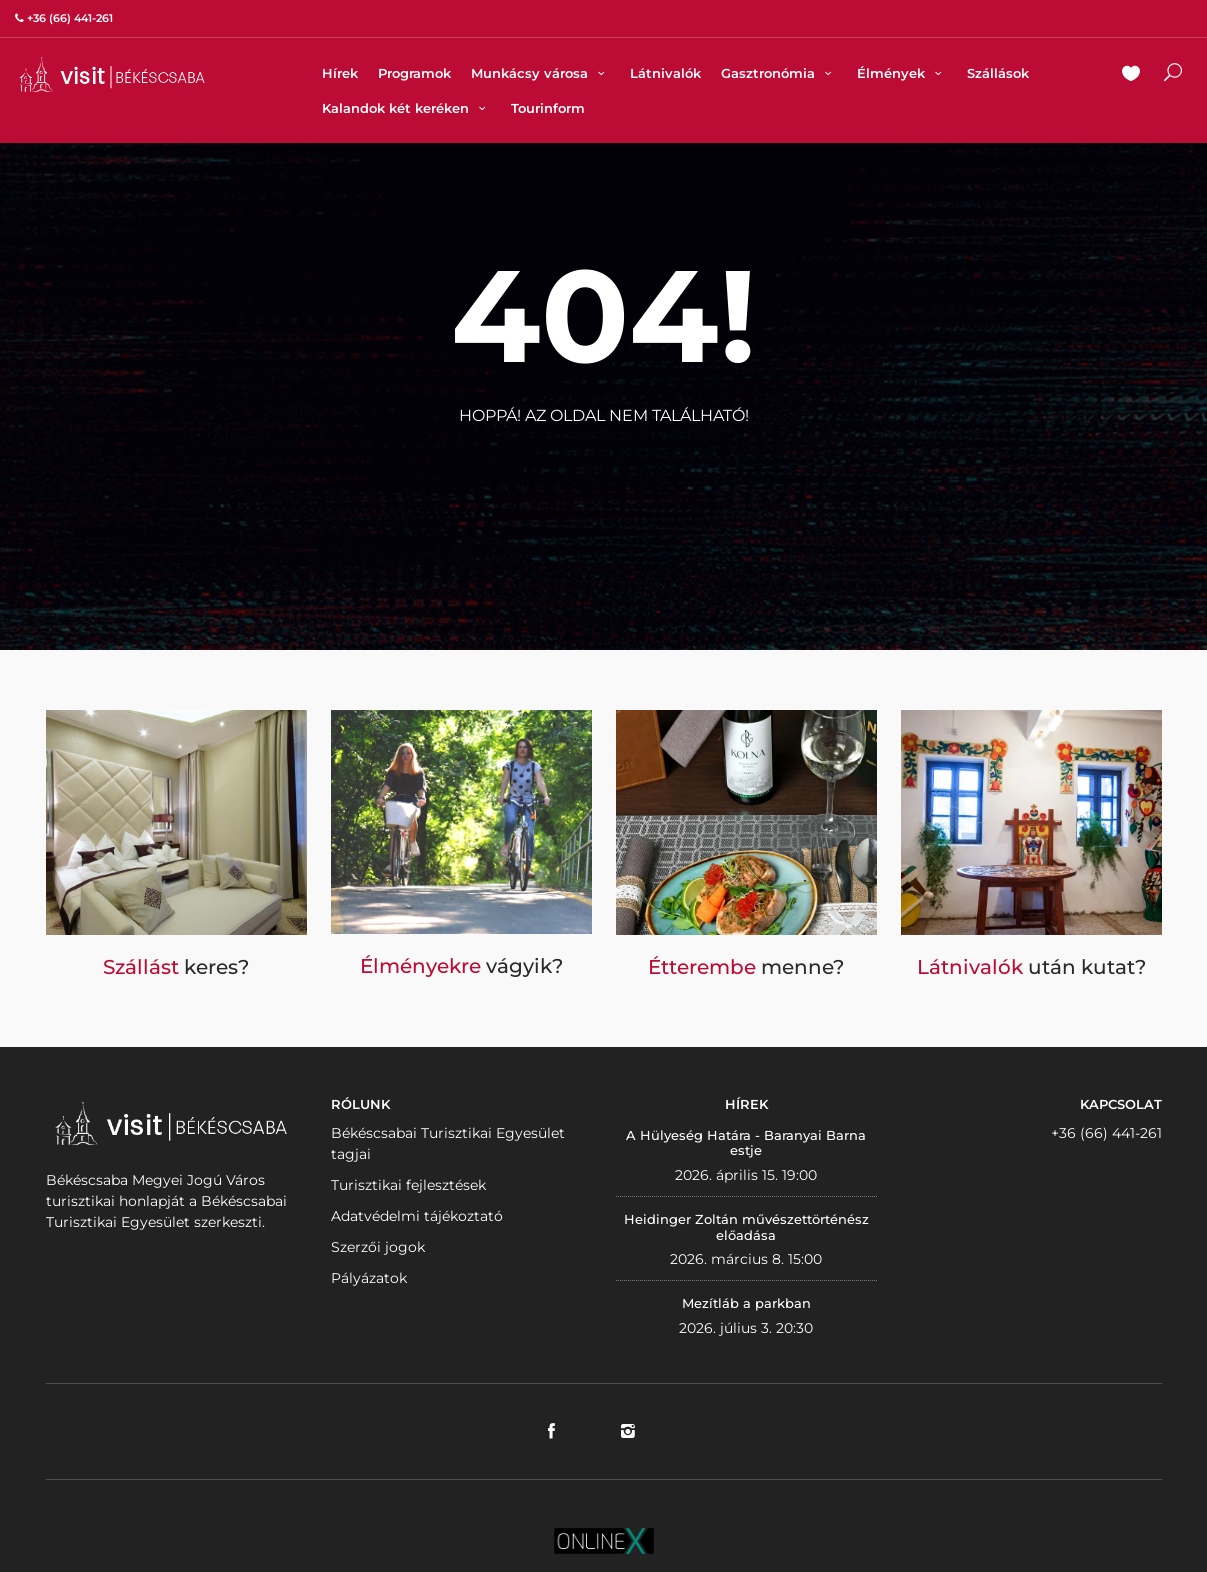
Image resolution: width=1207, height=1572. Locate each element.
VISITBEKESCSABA (112, 74)
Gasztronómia (779, 73)
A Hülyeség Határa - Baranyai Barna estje (746, 1143)
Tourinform (548, 108)
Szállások (998, 73)
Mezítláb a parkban (746, 1303)
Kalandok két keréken (406, 108)
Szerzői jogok (378, 1247)
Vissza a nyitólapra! (604, 464)
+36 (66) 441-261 (1106, 1133)
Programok (414, 73)
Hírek (340, 73)
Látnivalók (665, 73)
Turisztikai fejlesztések (408, 1185)
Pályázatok (369, 1278)
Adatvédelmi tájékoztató (417, 1216)
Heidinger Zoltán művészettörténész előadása (746, 1227)
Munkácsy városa (540, 73)
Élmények (902, 73)
